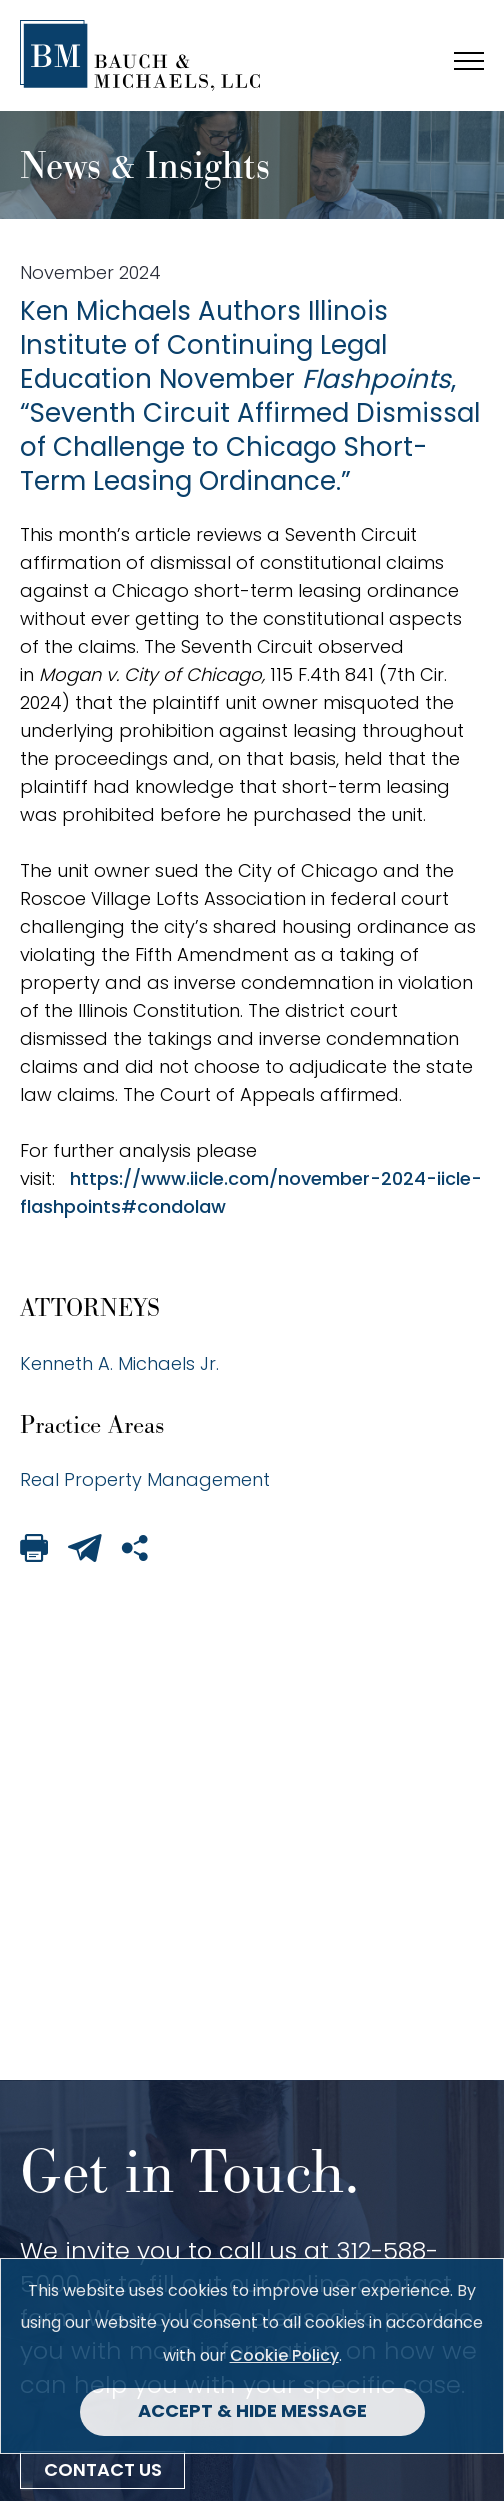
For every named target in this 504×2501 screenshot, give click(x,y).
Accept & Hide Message (252, 2412)
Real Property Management (145, 1479)
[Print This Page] (34, 1551)
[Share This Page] (136, 1551)
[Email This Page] (85, 1551)
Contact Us (103, 2471)
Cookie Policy (284, 2355)
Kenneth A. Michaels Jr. (119, 1363)
